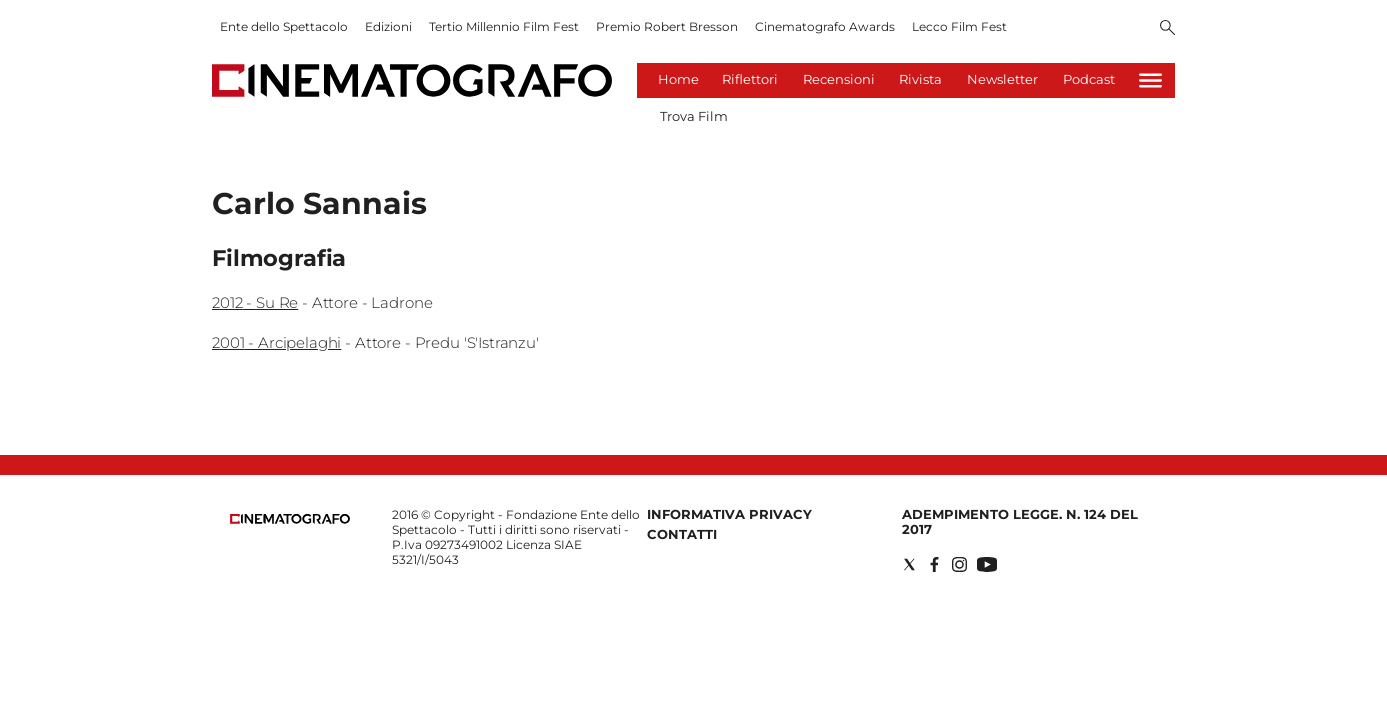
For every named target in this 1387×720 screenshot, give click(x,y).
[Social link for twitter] (909, 564)
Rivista (920, 79)
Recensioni (839, 79)
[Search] (1167, 29)
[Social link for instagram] (959, 564)
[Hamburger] (1150, 80)
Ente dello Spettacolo (284, 26)
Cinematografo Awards (825, 26)
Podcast (1089, 79)
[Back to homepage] (290, 519)
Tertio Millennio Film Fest (504, 26)
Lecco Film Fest (959, 26)
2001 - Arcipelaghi (276, 342)
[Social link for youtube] (987, 564)
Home (678, 79)
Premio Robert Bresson (667, 26)
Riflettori (750, 79)
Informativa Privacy (729, 514)
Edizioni (388, 26)
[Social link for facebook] (934, 564)
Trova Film (694, 116)
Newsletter (1002, 79)
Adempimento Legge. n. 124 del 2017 (1020, 521)
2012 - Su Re (255, 302)
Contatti (682, 534)
